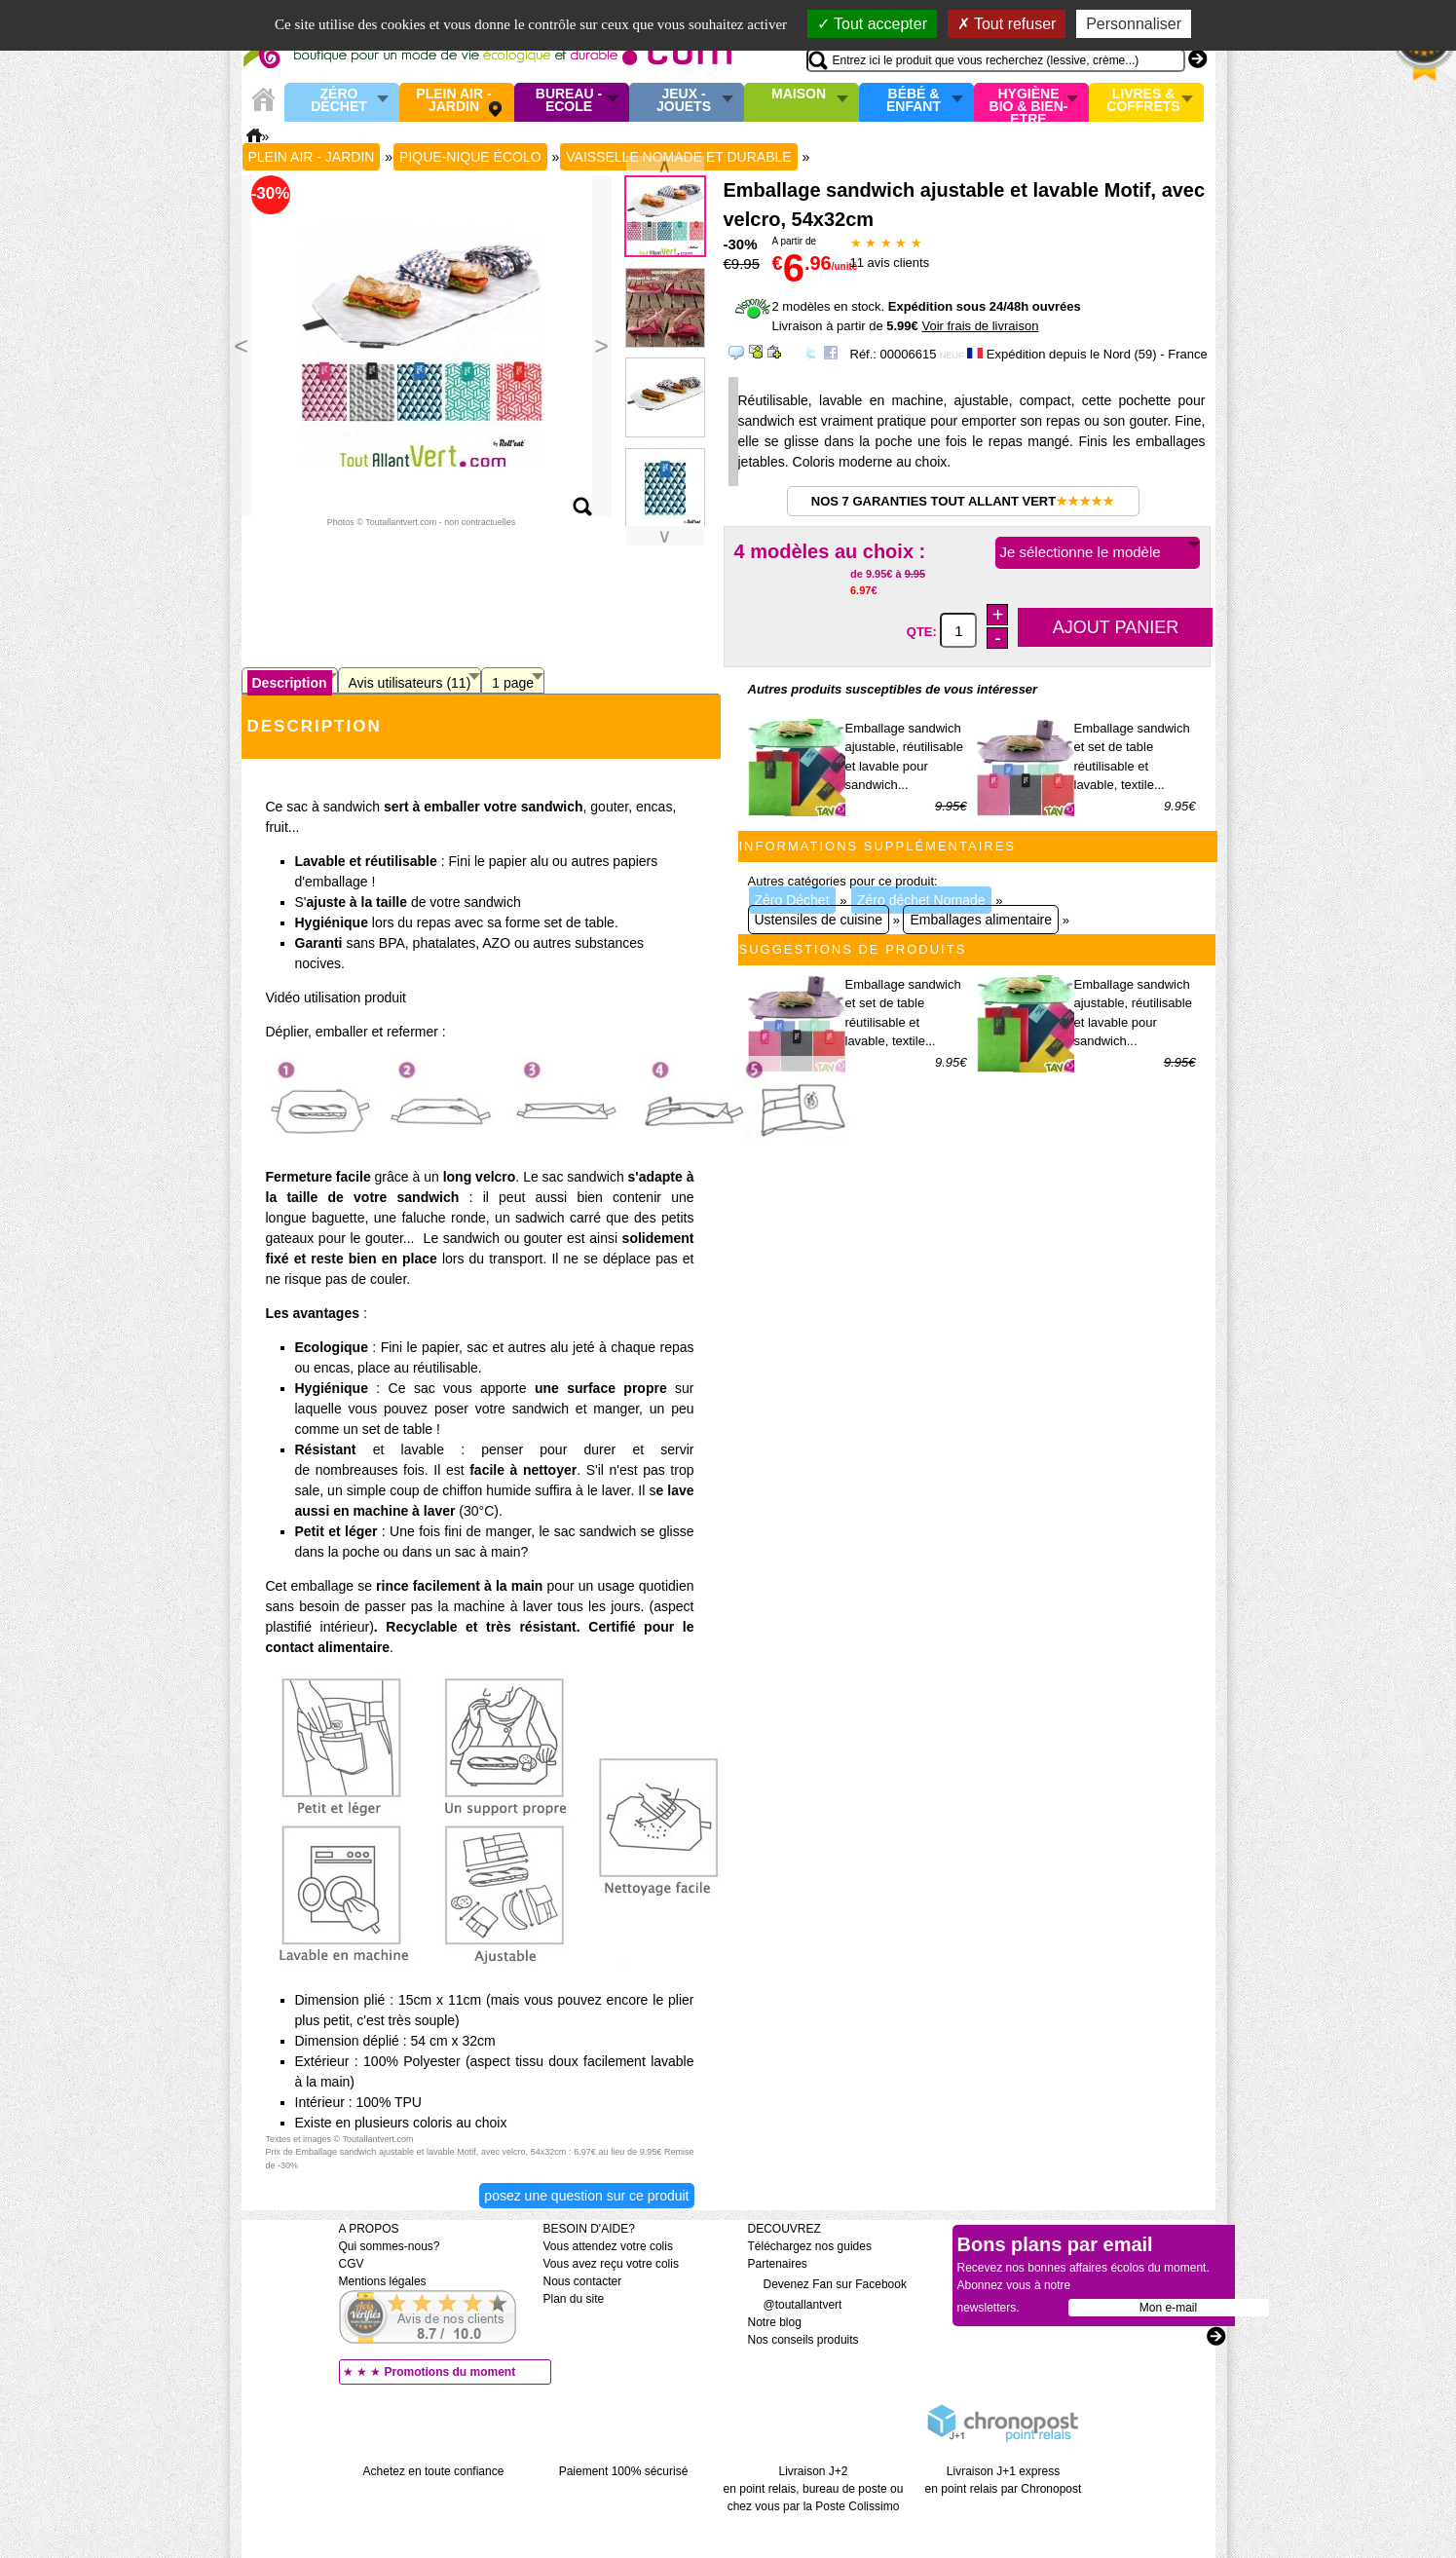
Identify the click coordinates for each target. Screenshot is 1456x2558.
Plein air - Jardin (453, 101)
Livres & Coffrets (1142, 101)
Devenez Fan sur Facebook (827, 2284)
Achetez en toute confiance (433, 2471)
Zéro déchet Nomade (921, 900)
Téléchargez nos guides (810, 2246)
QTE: (924, 631)
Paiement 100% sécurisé (624, 2471)
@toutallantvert (795, 2305)
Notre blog (775, 2322)
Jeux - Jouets (683, 101)
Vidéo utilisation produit (336, 997)
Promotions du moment (450, 2372)
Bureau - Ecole (569, 101)
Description (289, 683)
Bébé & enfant (913, 101)
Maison (798, 94)
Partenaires (777, 2264)
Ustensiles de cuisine (819, 919)
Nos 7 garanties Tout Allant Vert (962, 501)
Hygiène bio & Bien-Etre (1028, 102)
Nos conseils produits (803, 2340)
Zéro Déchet (339, 101)
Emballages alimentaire (981, 919)
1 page (513, 683)
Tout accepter (872, 24)
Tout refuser (1007, 24)
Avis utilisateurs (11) (410, 683)
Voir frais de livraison (979, 326)
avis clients (890, 262)
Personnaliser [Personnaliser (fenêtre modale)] (1133, 24)
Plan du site (574, 2299)
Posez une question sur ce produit (586, 2195)
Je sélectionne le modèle (1080, 552)
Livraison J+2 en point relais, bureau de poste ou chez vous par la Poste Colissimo (814, 2488)
